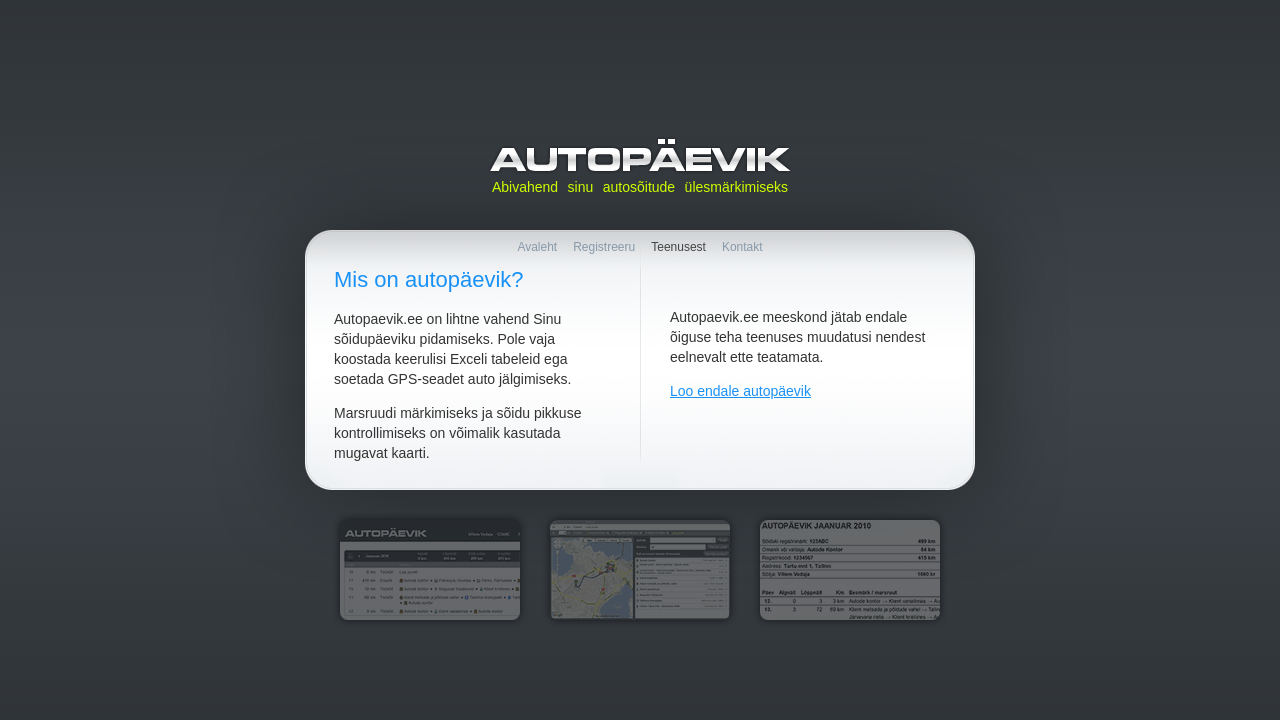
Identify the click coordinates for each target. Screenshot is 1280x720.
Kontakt (742, 247)
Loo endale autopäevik (740, 391)
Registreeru (604, 247)
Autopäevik (640, 155)
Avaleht (537, 247)
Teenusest (678, 247)
